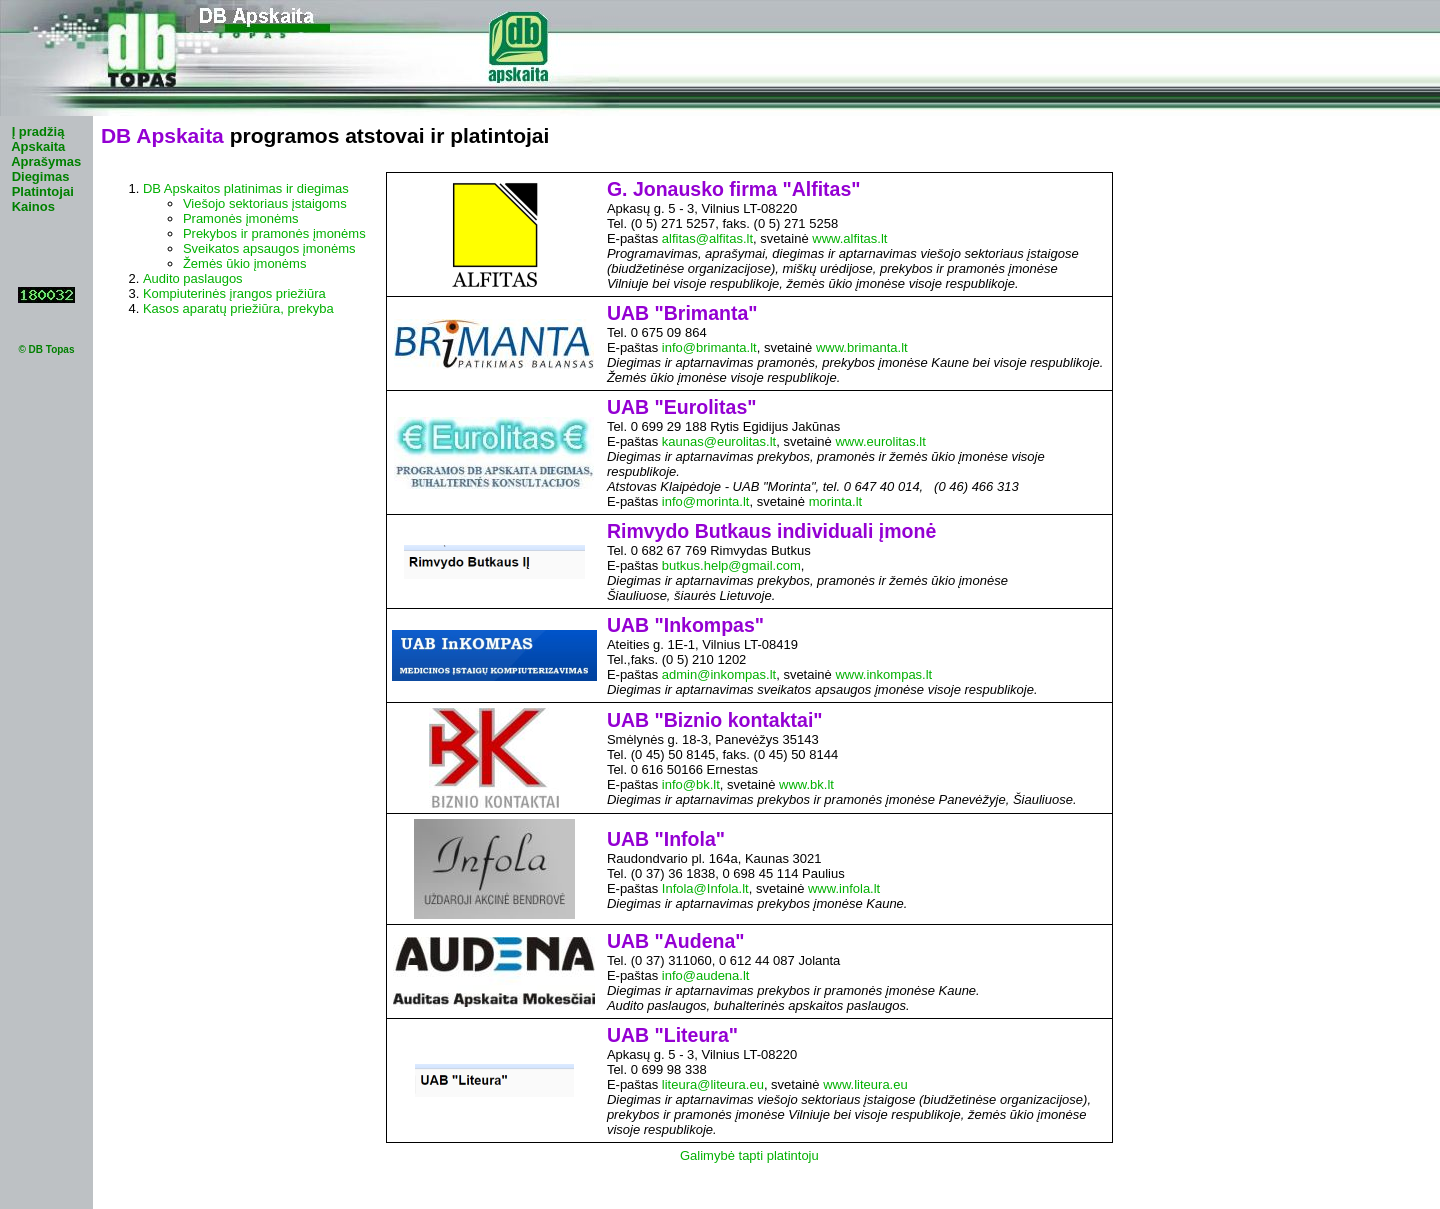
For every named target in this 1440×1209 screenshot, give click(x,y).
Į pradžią (38, 131)
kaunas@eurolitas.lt (719, 441)
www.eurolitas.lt (880, 441)
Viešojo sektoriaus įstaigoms (265, 203)
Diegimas (41, 176)
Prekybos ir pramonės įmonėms (274, 233)
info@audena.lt (706, 975)
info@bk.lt (691, 784)
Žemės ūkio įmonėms (245, 263)
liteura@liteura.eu (713, 1084)
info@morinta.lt (706, 501)
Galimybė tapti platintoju (749, 1155)
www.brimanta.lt (862, 347)
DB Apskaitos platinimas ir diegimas (246, 188)
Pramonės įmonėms (241, 218)
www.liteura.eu (865, 1084)
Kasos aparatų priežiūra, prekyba (238, 308)
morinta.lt (835, 501)
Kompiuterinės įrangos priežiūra (234, 293)
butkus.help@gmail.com (731, 565)
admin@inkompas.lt (719, 674)
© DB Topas (46, 349)
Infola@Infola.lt (705, 888)
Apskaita (38, 146)
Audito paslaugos (193, 278)
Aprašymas (46, 161)
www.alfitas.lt (849, 238)
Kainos (33, 206)
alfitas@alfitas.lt (707, 238)
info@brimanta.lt (709, 347)
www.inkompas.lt (883, 674)
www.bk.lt (806, 784)
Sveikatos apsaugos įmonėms (269, 248)
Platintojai (43, 191)
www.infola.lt (844, 888)
